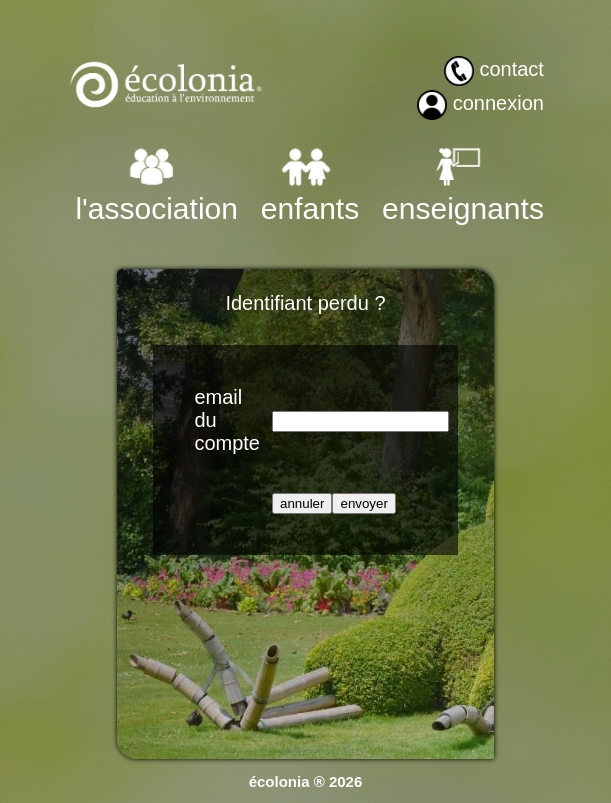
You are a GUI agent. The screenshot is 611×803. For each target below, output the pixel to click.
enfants (310, 208)
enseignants (463, 208)
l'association (156, 208)
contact (511, 69)
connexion (498, 103)
